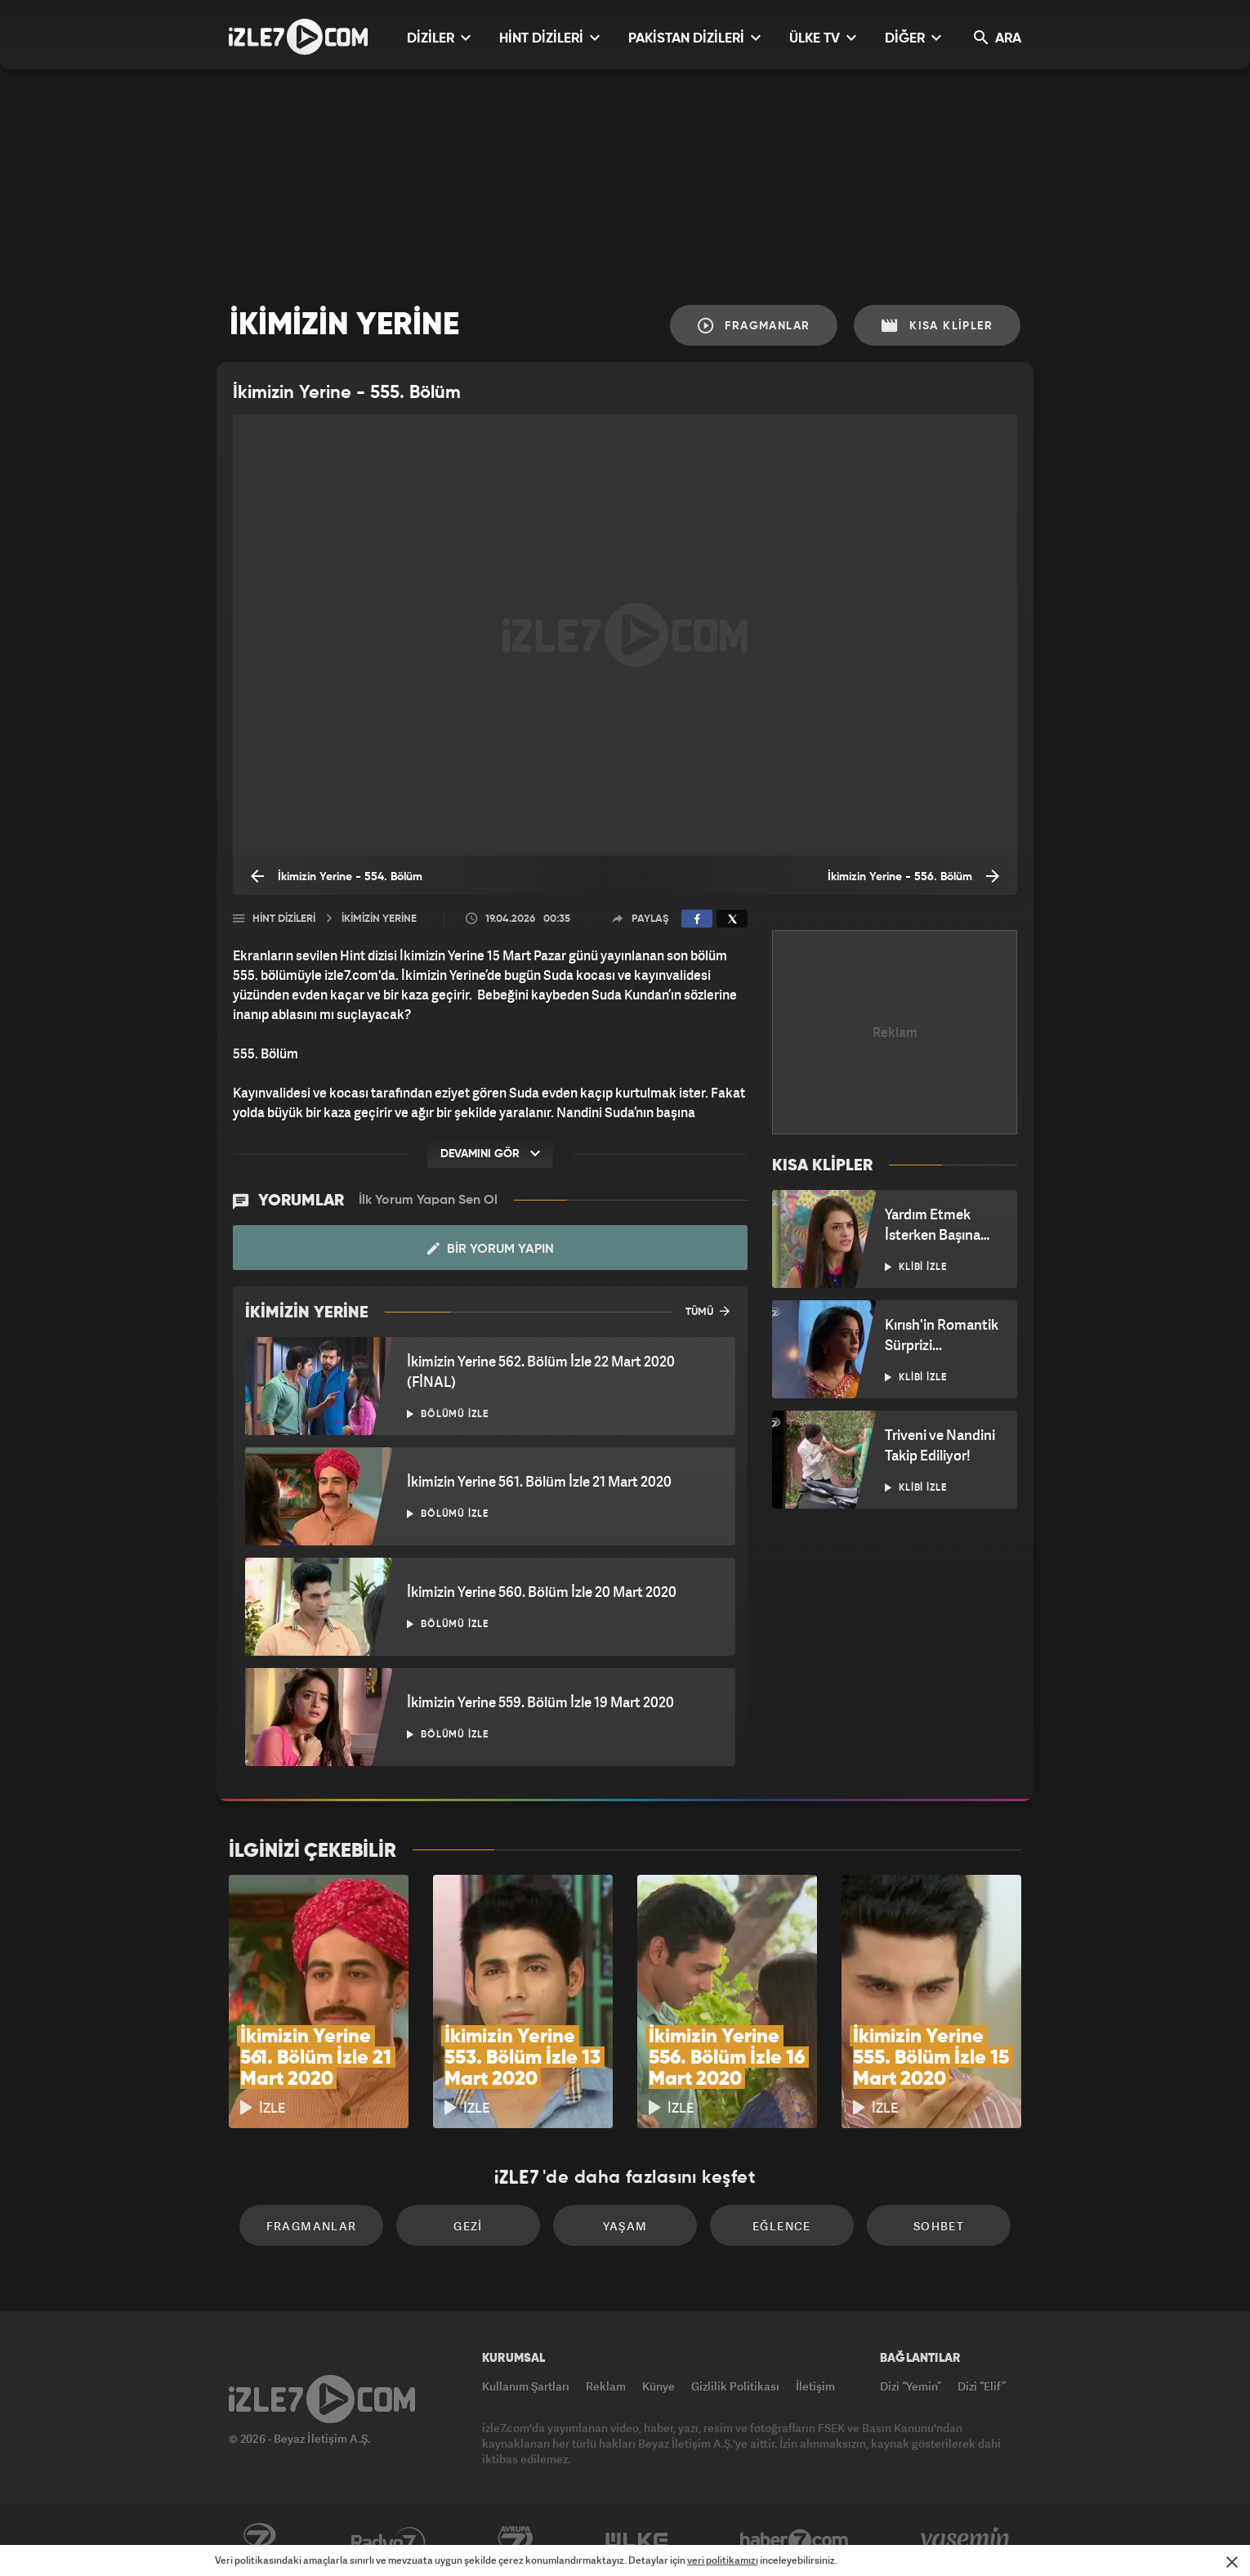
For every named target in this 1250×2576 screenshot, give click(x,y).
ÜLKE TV (822, 38)
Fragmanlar (754, 325)
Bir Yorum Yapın (490, 1249)
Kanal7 (259, 2541)
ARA (997, 38)
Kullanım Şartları (525, 2386)
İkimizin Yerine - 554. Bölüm (336, 876)
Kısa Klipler (937, 325)
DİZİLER (439, 38)
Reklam (606, 2386)
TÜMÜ (707, 1311)
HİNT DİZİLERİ (549, 38)
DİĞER (913, 38)
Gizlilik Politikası (735, 2386)
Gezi (468, 2226)
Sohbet (938, 2226)
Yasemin (966, 2541)
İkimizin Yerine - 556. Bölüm (913, 876)
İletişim (815, 2386)
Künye (658, 2386)
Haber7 (794, 2541)
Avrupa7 (515, 2541)
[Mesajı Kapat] (1232, 2562)
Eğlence (781, 2226)
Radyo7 (388, 2541)
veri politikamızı (722, 2560)
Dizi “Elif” (982, 2386)
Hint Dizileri (283, 919)
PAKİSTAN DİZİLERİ (694, 38)
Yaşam (625, 2226)
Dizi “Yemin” (910, 2386)
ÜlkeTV (636, 2541)
